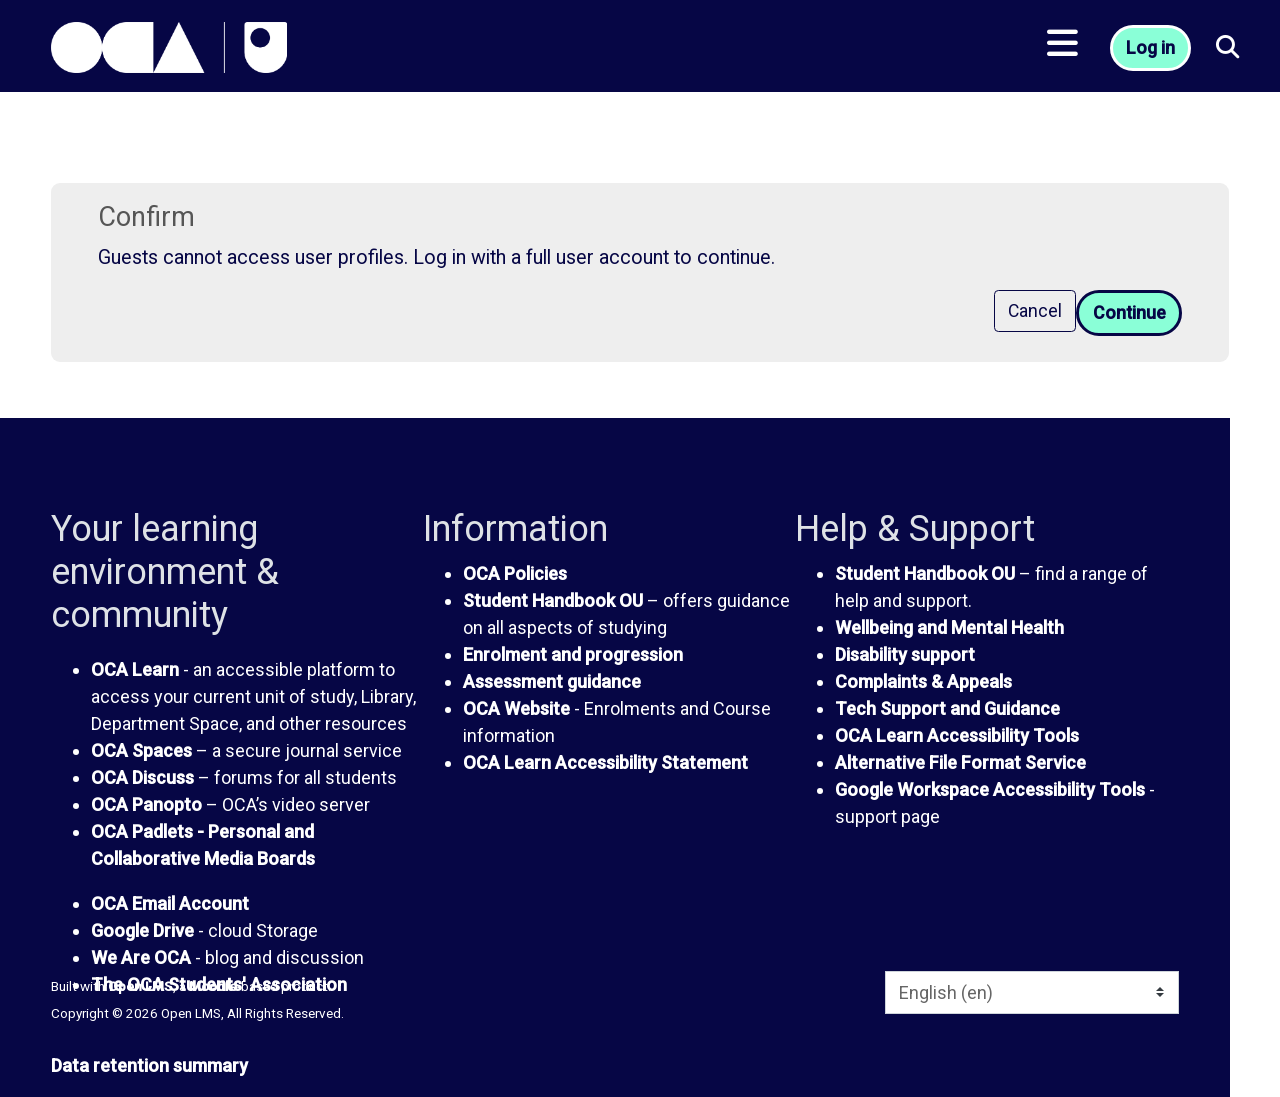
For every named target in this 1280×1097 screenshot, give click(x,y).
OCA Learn (135, 669)
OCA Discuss (142, 777)
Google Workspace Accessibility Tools (990, 789)
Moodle (213, 986)
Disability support (905, 654)
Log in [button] (1152, 50)
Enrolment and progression (573, 654)
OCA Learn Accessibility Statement (605, 762)
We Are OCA (141, 957)
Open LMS (140, 986)
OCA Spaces (141, 750)
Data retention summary (149, 1065)
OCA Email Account (170, 903)
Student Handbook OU (553, 600)
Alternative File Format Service (960, 762)
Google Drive (142, 930)
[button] (1227, 50)
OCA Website (516, 708)
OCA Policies (515, 573)
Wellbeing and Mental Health (949, 627)
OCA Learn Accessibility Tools (957, 735)
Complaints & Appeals (923, 681)
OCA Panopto (146, 804)
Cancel (1032, 311)
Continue (1128, 313)
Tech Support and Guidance (947, 708)
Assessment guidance (552, 681)
